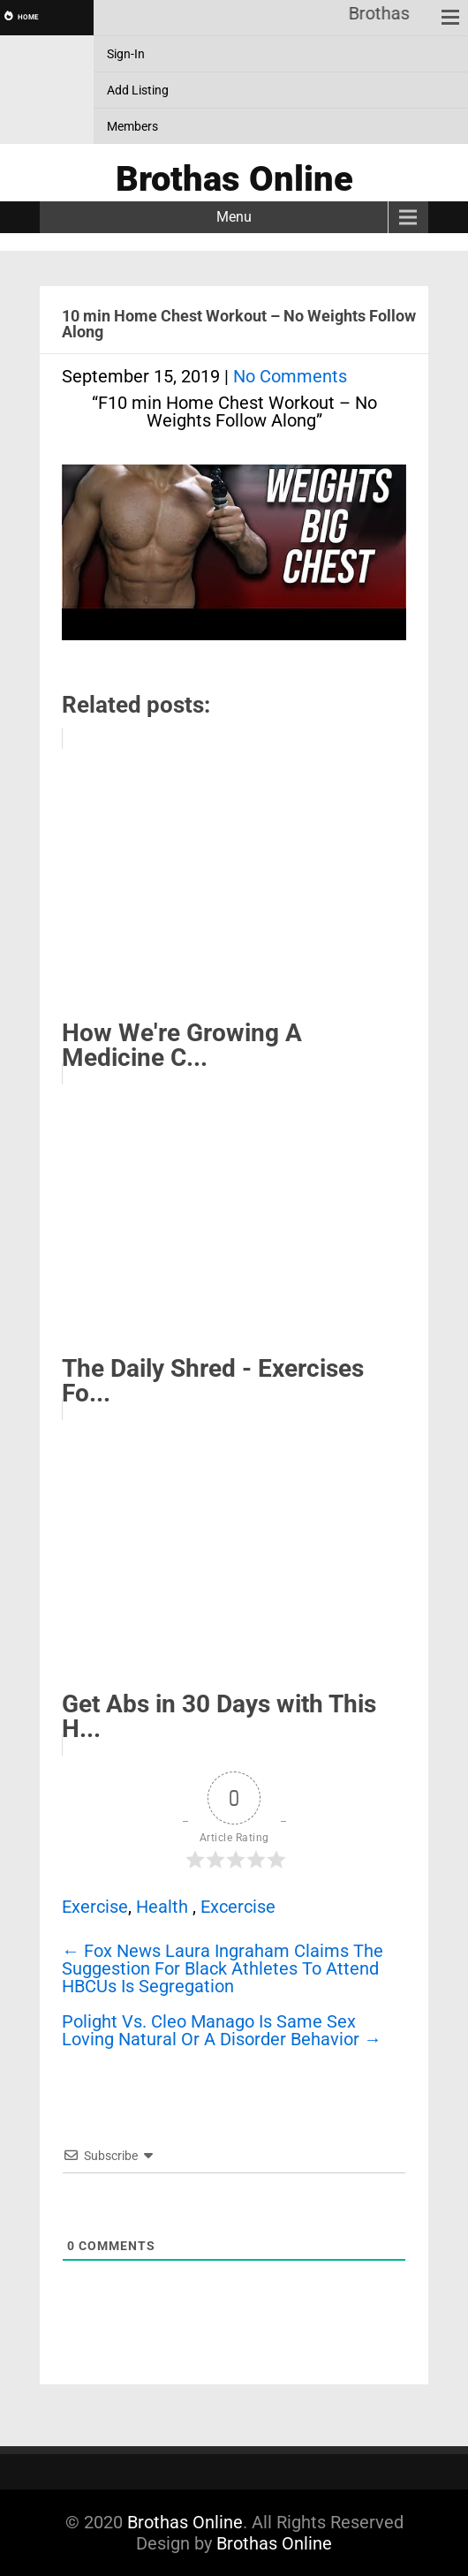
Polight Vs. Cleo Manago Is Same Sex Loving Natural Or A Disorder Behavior (221, 2030)
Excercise (238, 1906)
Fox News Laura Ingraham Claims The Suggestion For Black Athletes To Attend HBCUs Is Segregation (222, 1968)
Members (132, 126)
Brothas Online (185, 2522)
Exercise (95, 1906)
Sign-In (126, 54)
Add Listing (138, 90)
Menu (234, 216)
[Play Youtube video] (234, 561)
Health (162, 1906)
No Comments (290, 376)
